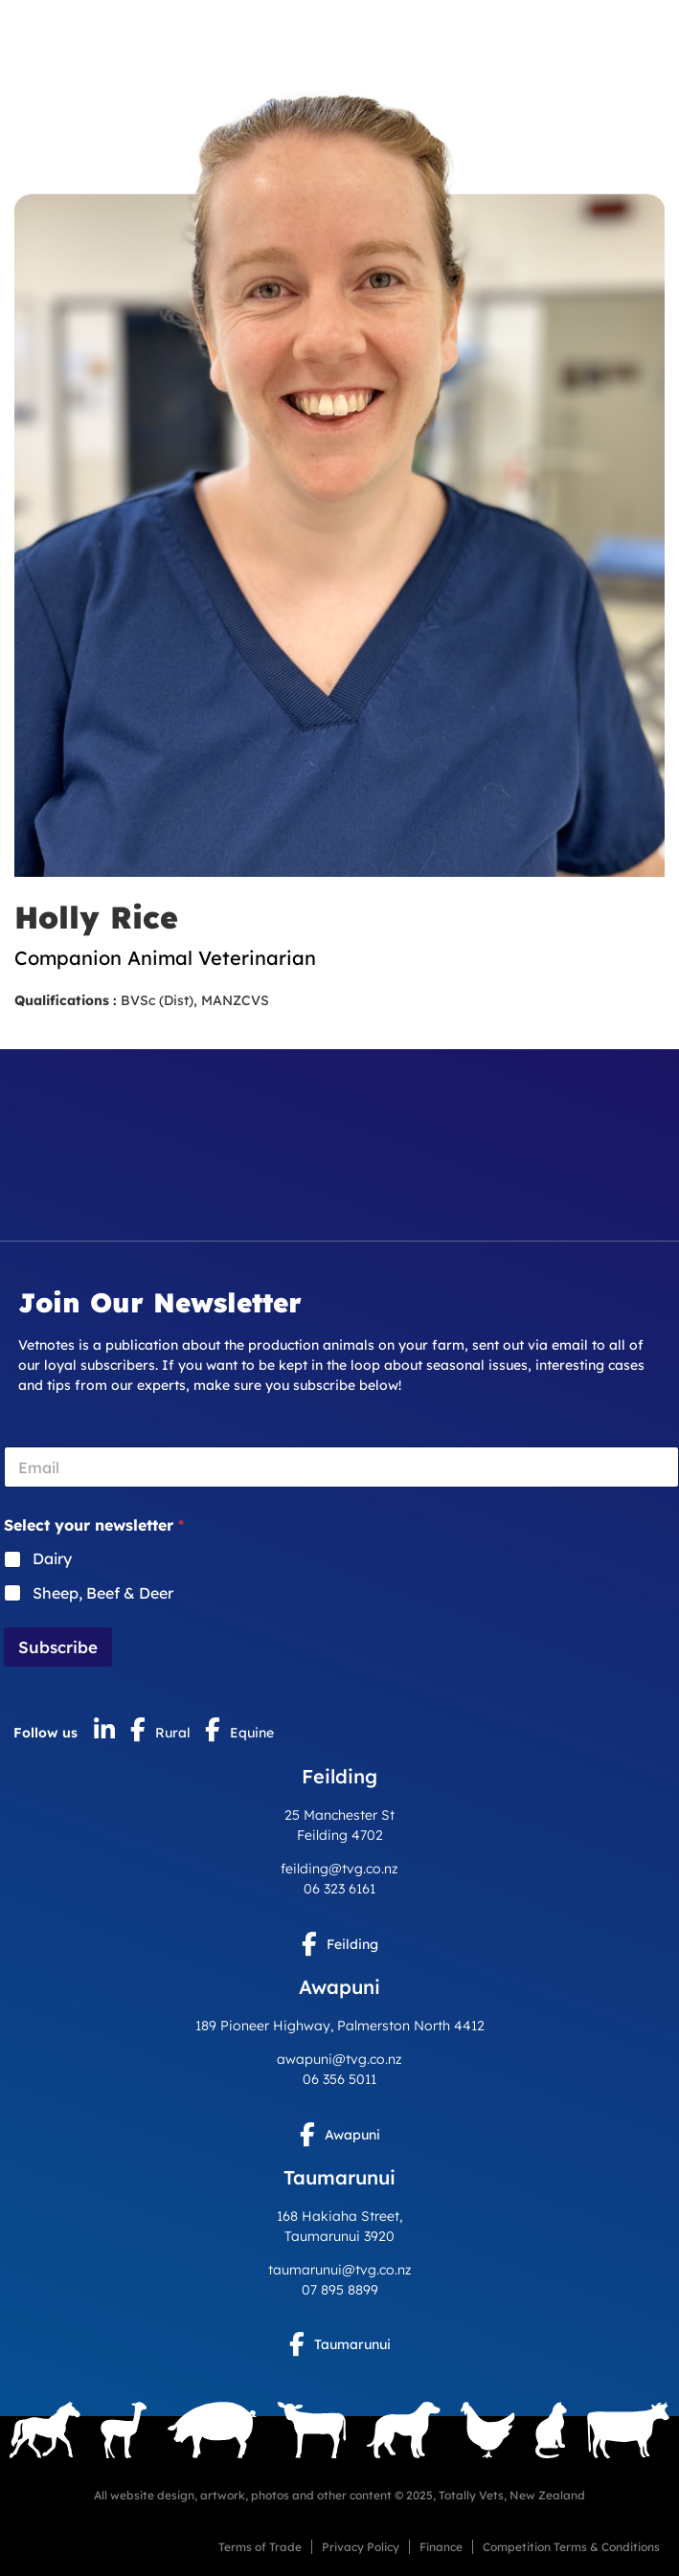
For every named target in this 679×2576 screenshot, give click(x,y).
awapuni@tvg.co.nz (339, 2059)
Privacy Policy (360, 2547)
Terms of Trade (260, 2547)
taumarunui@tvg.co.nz (340, 2269)
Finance (441, 2547)
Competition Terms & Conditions (571, 2547)
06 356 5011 (339, 2079)
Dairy (52, 1558)
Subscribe (58, 1647)
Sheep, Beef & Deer (103, 1592)
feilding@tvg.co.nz (339, 1868)
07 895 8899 (340, 2289)
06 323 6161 (339, 1888)
